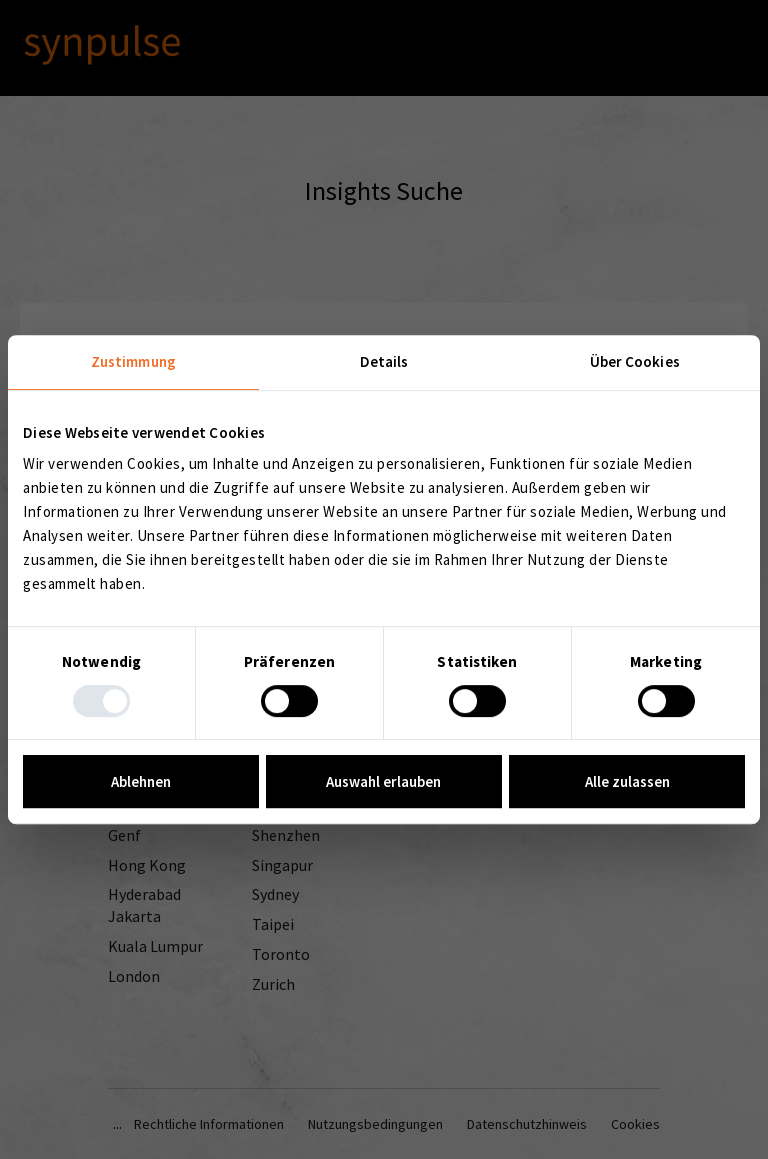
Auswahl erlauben (383, 781)
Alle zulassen (627, 781)
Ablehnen (141, 781)
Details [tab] (384, 361)
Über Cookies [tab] (635, 361)
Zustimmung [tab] (133, 361)
